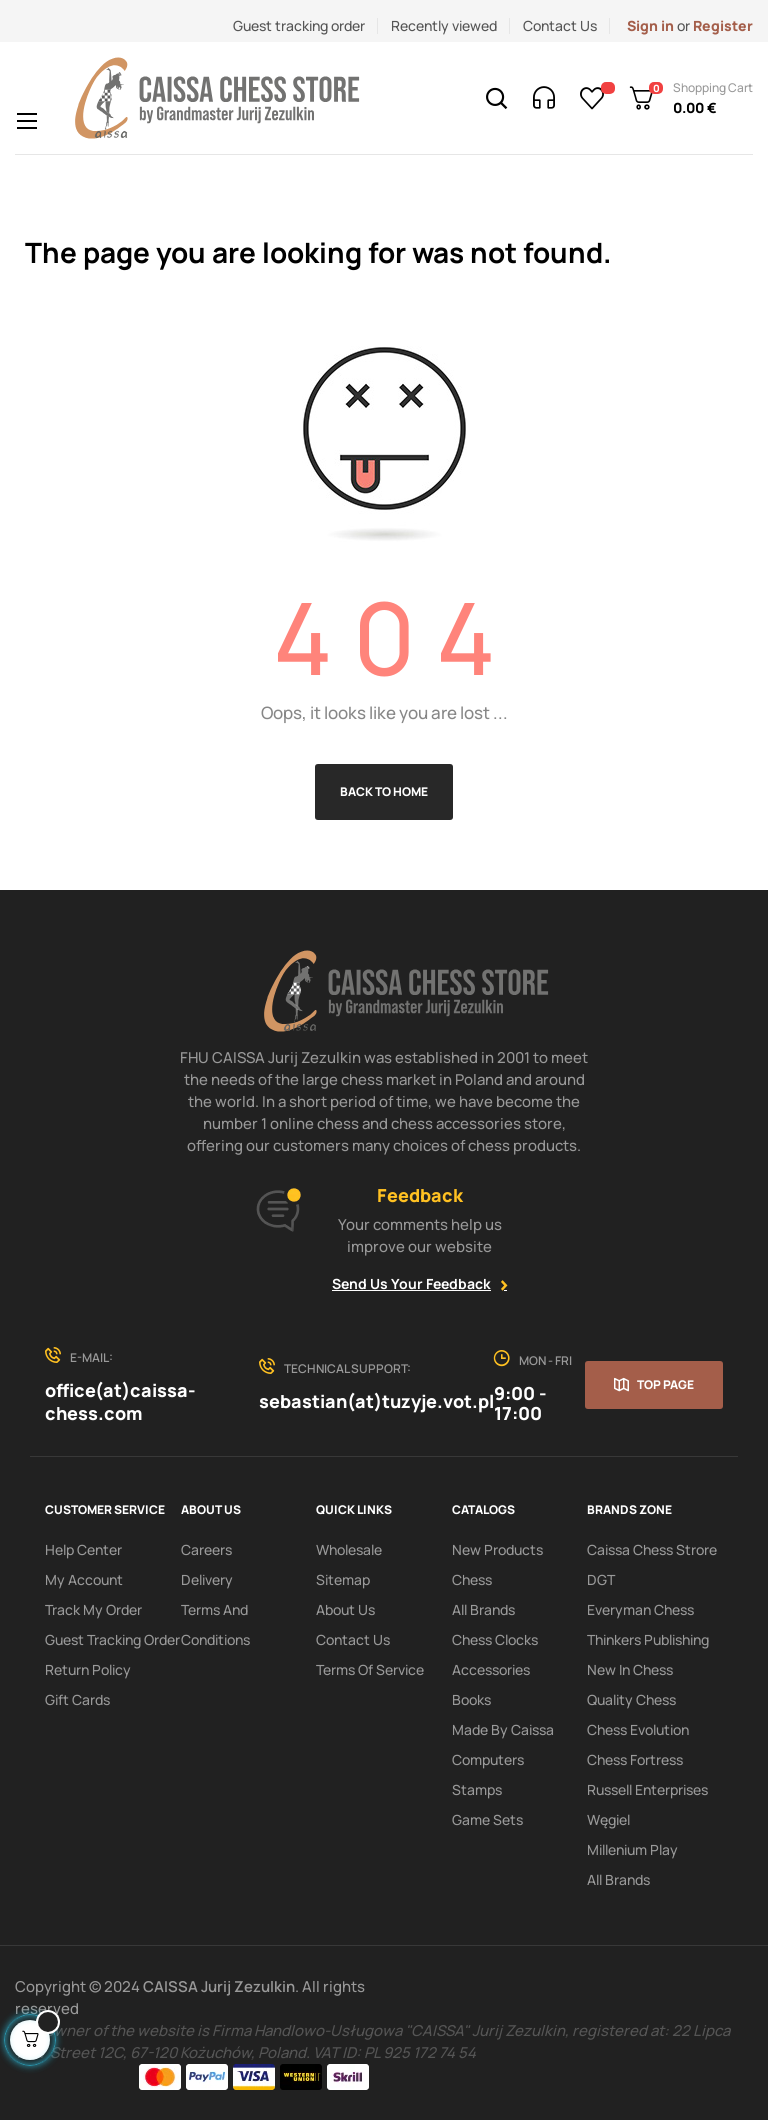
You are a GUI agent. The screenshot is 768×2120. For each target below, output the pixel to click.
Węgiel (608, 1819)
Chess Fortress (635, 1759)
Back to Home (384, 791)
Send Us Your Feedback (411, 1283)
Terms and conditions (215, 1624)
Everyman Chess (640, 1609)
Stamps (477, 1789)
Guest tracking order (299, 25)
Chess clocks (495, 1639)
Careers (206, 1549)
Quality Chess (631, 1699)
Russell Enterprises (647, 1789)
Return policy (88, 1669)
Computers (488, 1759)
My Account (84, 1579)
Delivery (207, 1579)
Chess (472, 1579)
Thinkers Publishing (648, 1639)
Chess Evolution (638, 1729)
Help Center (83, 1549)
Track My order (93, 1609)
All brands (618, 1879)
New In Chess (630, 1669)
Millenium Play (632, 1849)
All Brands (483, 1609)
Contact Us (560, 25)
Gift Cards (77, 1699)
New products (497, 1549)
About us (345, 1609)
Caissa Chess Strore (652, 1549)
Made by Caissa (503, 1729)
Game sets (487, 1819)
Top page (665, 1384)
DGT (601, 1579)
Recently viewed (444, 25)
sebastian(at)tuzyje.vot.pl (376, 1401)
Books (471, 1699)
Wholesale (349, 1549)
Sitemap (343, 1579)
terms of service (370, 1669)
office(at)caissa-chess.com (120, 1401)
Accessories (491, 1669)
